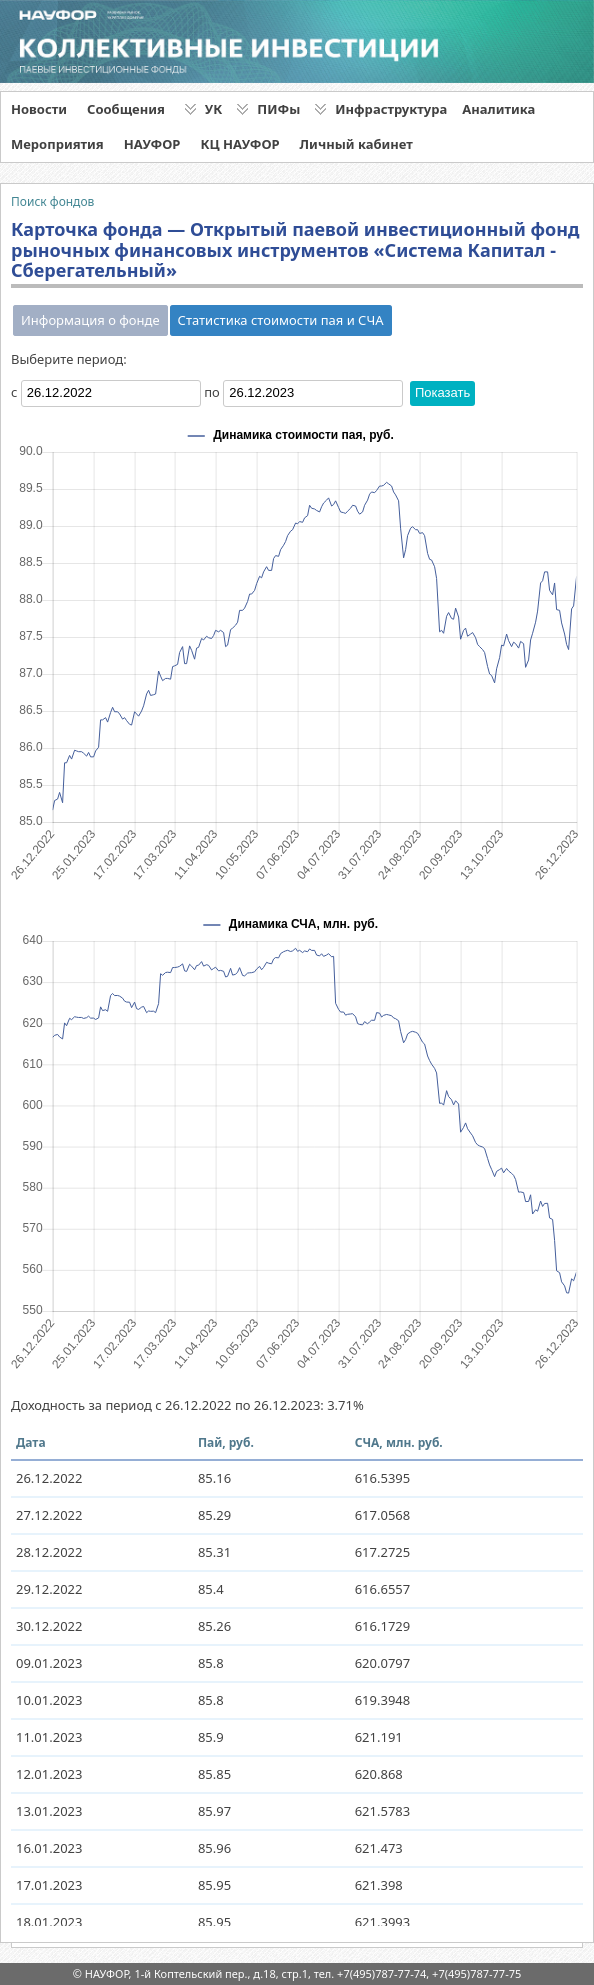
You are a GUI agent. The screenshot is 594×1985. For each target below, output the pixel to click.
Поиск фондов (52, 201)
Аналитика (498, 109)
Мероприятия (57, 144)
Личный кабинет (356, 144)
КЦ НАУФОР (239, 144)
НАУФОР (152, 144)
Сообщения (126, 109)
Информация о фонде (90, 320)
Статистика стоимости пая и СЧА (281, 320)
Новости (39, 109)
